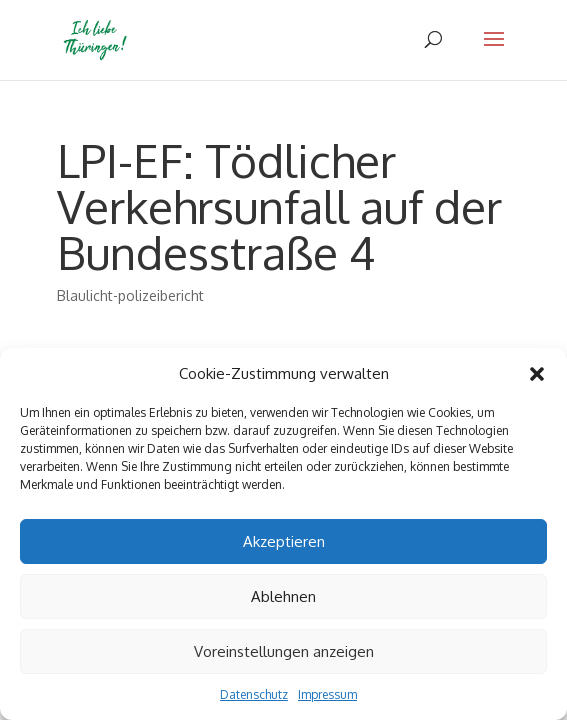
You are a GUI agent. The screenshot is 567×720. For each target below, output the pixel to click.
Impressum (327, 694)
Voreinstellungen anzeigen (284, 651)
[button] (537, 374)
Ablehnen (283, 596)
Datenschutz (254, 694)
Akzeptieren (284, 541)
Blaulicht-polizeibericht (130, 295)
